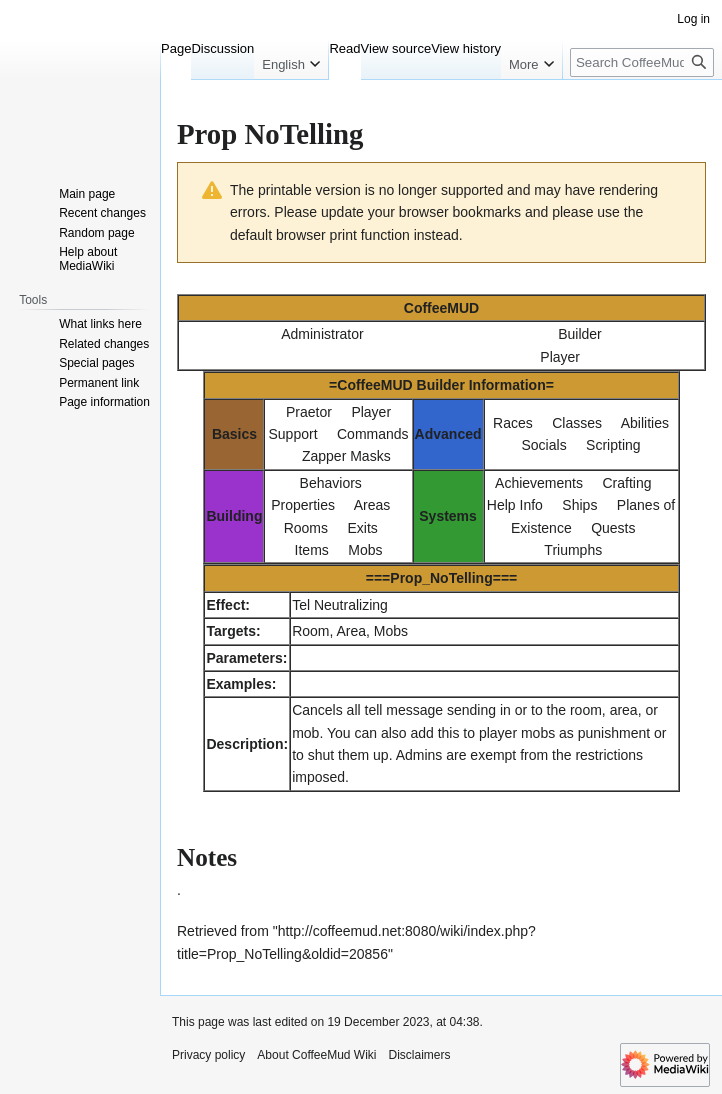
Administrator (322, 334)
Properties (303, 505)
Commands (373, 434)
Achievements (539, 483)
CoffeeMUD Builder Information (441, 385)
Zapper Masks (346, 456)
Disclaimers (420, 1055)
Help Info (515, 505)
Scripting (613, 445)
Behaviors (331, 483)
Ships (579, 505)
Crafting (626, 483)
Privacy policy (208, 1055)
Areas (372, 505)
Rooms (306, 528)
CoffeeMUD (441, 308)
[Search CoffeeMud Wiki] (642, 62)
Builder (580, 334)
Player (560, 357)
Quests (613, 528)
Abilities (645, 423)
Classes (577, 423)
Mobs (365, 550)
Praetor (309, 412)
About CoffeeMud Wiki (316, 1055)
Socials (544, 445)
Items (312, 550)
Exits (362, 528)
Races (513, 423)
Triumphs (573, 550)
